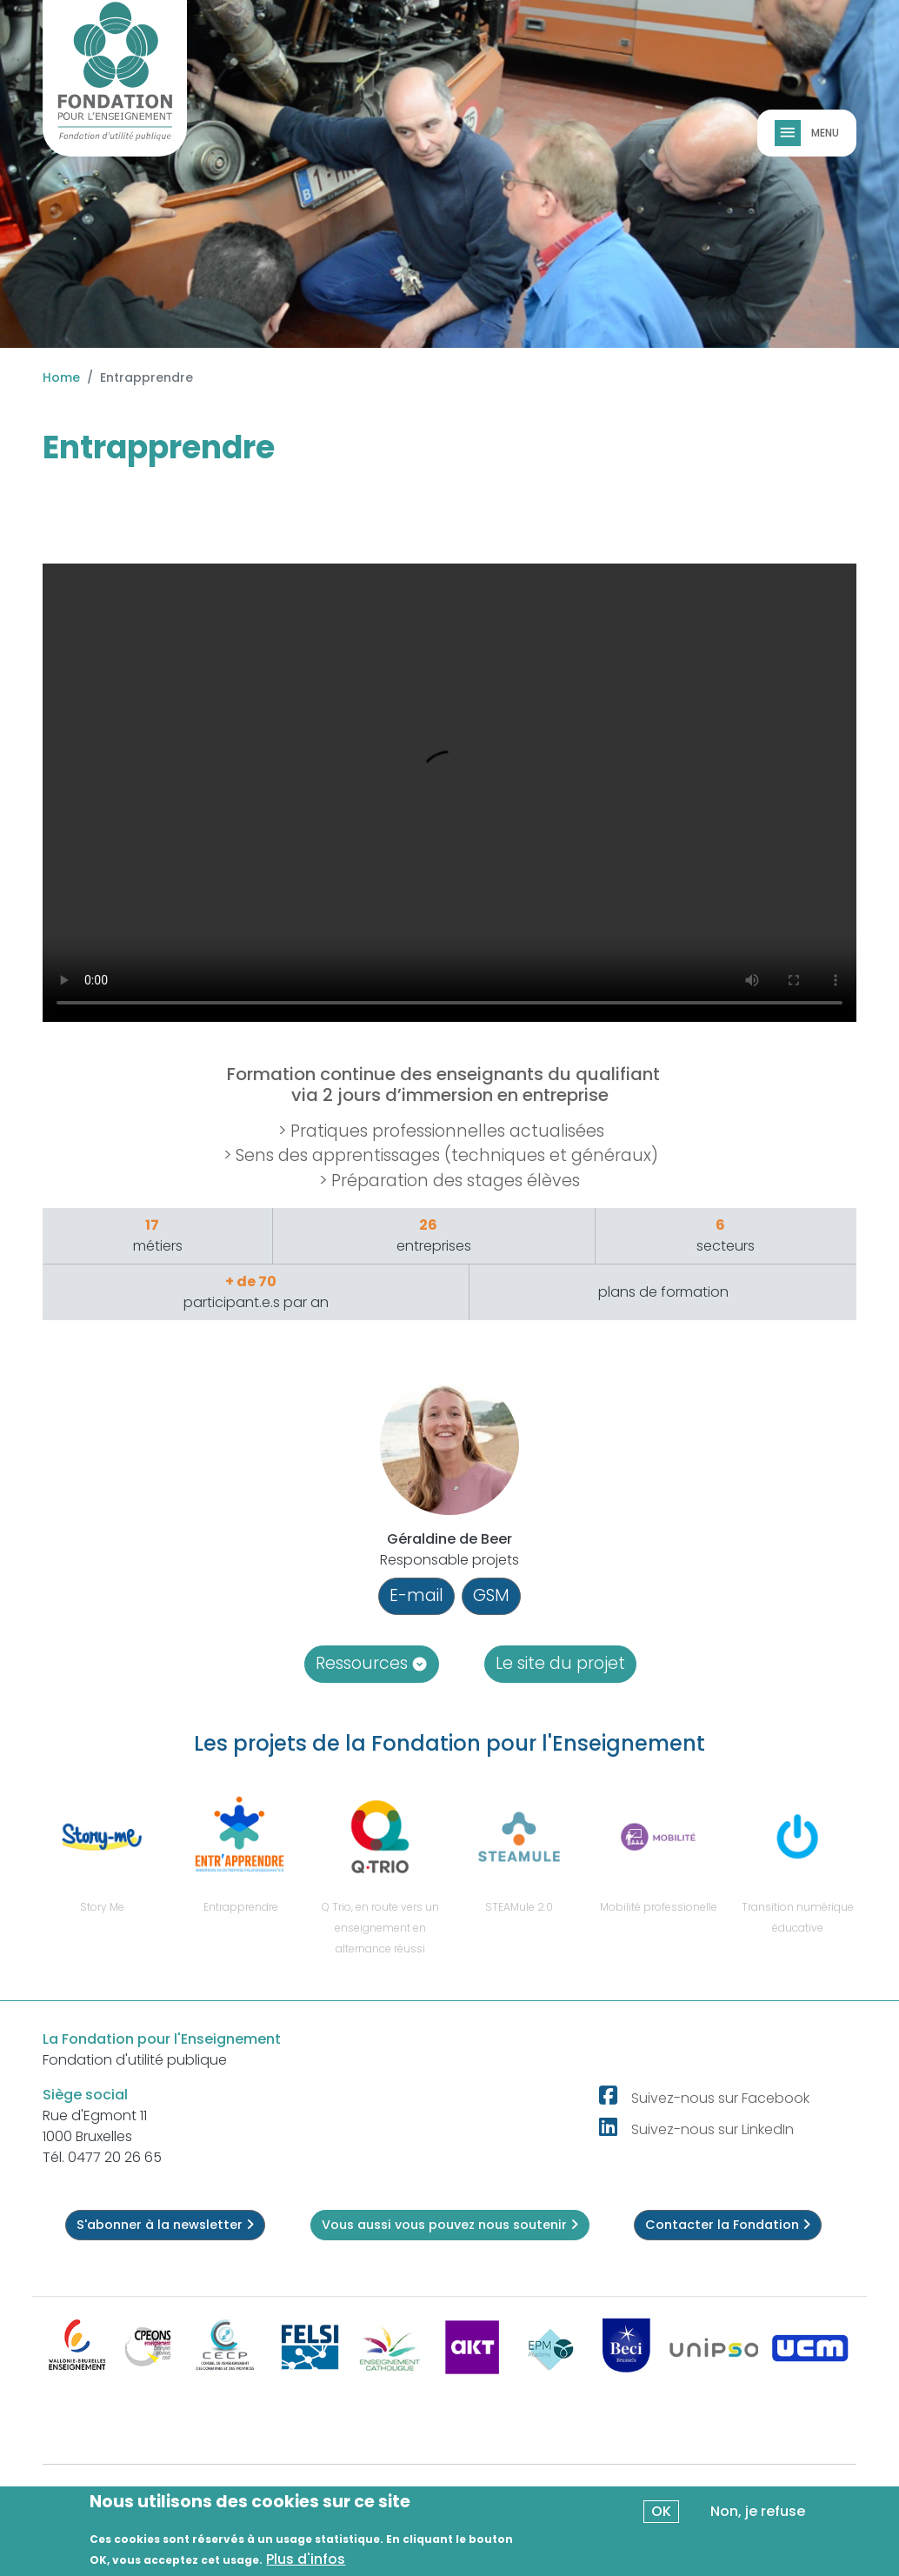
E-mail (416, 1595)
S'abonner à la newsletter (165, 2224)
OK (661, 2511)
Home (61, 377)
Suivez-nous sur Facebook (720, 2098)
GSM (491, 1595)
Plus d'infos (305, 2559)
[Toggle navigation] (789, 133)
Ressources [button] (372, 1663)
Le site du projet (560, 1663)
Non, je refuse (757, 2511)
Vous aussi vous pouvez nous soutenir (450, 2224)
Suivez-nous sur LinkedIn (712, 2129)
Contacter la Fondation (727, 2224)
